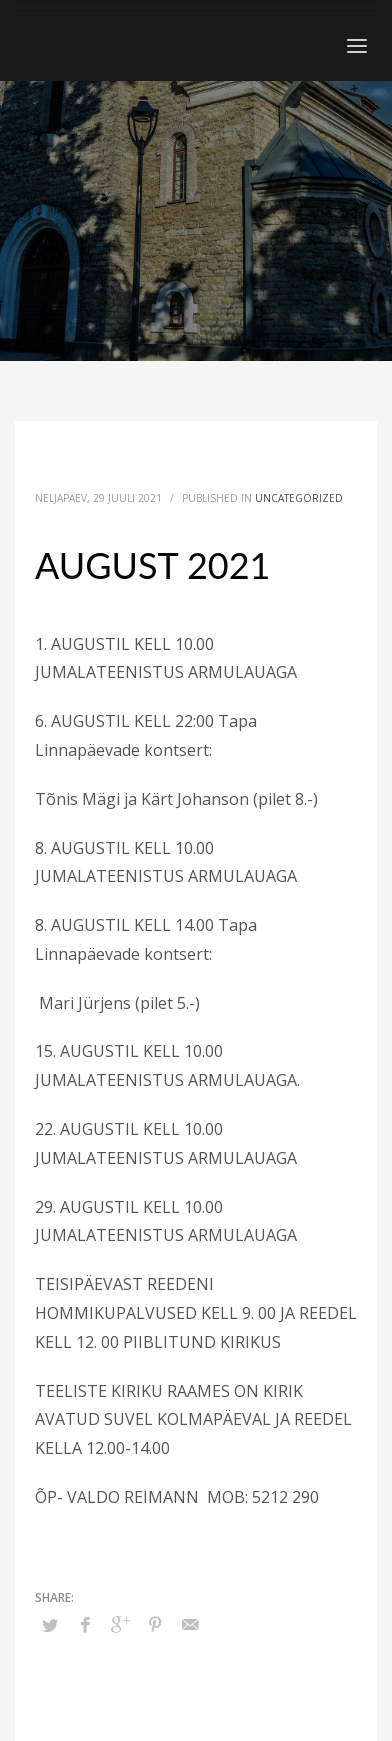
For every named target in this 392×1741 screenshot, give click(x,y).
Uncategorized (299, 498)
